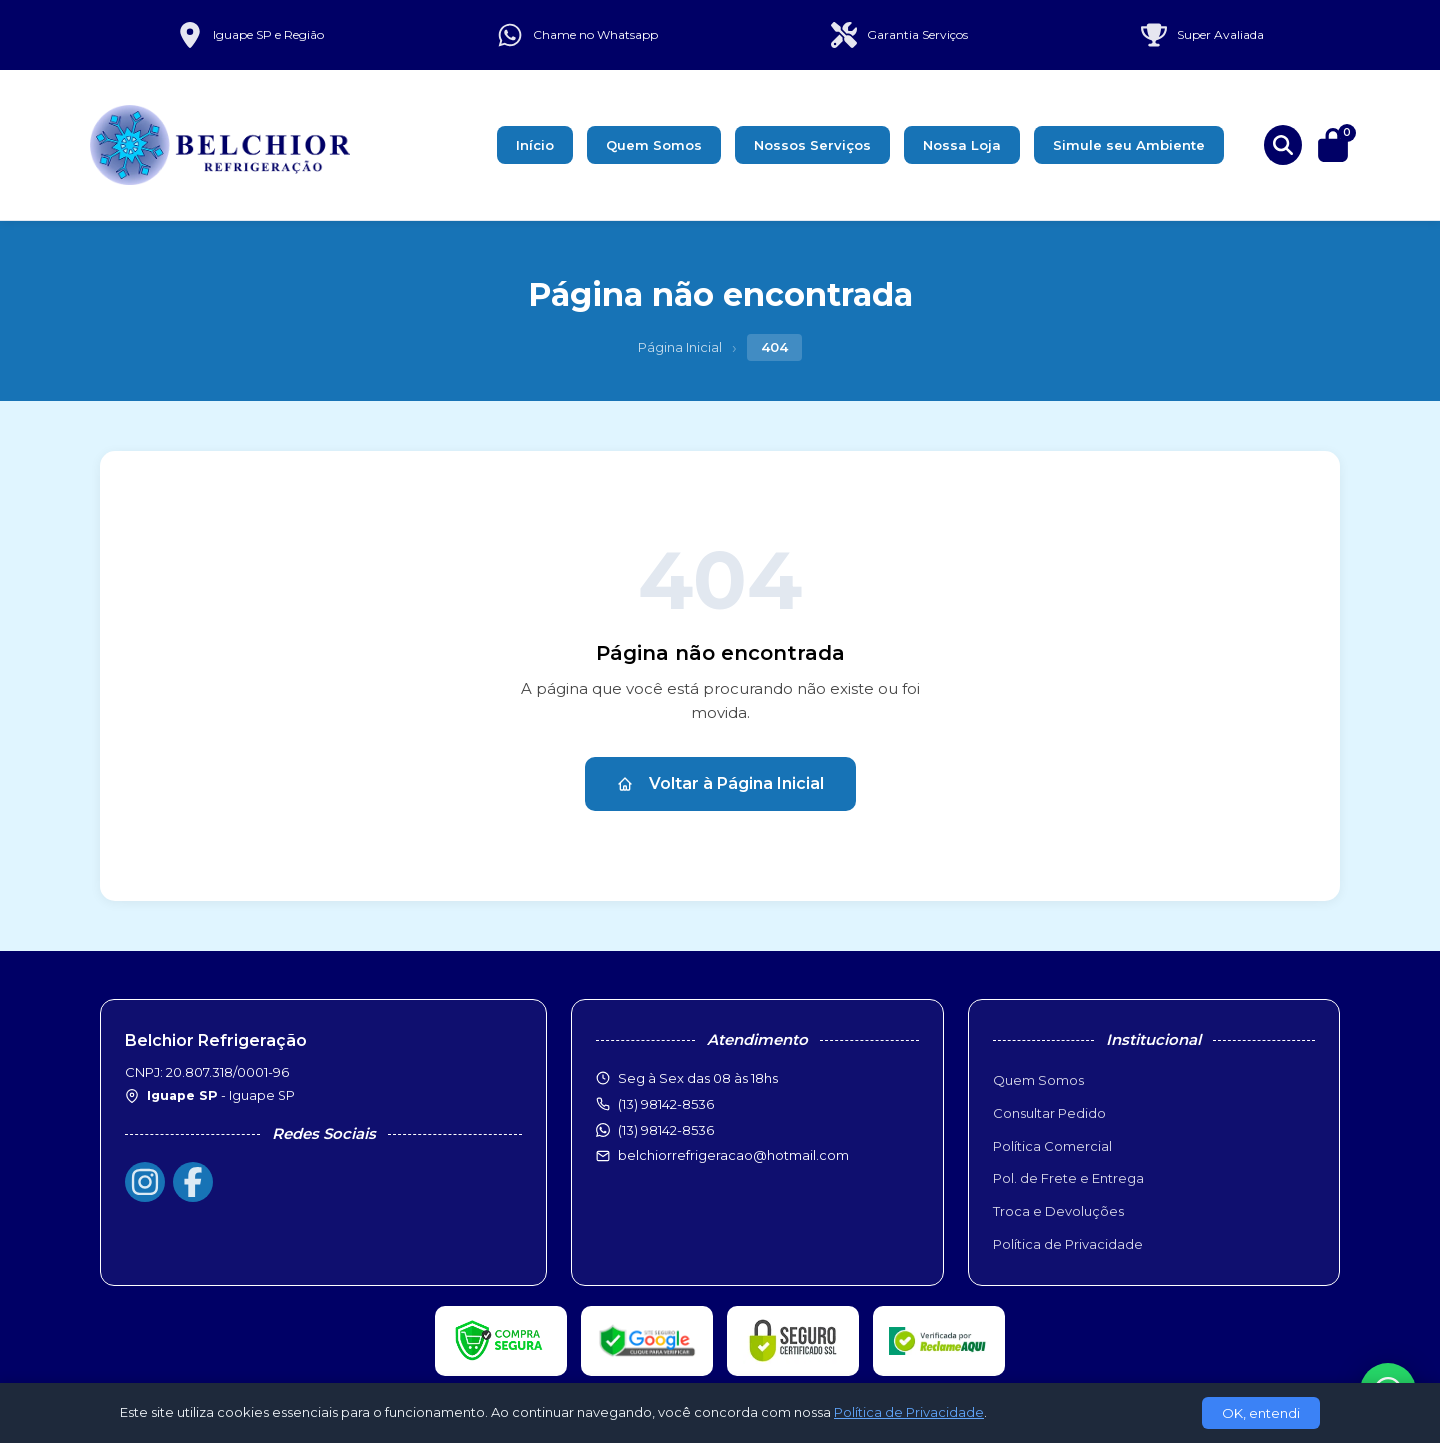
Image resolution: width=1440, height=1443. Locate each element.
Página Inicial (680, 347)
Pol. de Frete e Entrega (1068, 1178)
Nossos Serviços (812, 145)
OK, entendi (1261, 1413)
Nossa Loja (962, 145)
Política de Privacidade (1068, 1244)
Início (535, 145)
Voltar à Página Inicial (720, 783)
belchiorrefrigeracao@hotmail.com (733, 1155)
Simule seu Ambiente (1129, 145)
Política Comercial (1052, 1146)
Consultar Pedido (1049, 1113)
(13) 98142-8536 (666, 1130)
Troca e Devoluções (1058, 1211)
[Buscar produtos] (1283, 145)
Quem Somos (654, 145)
